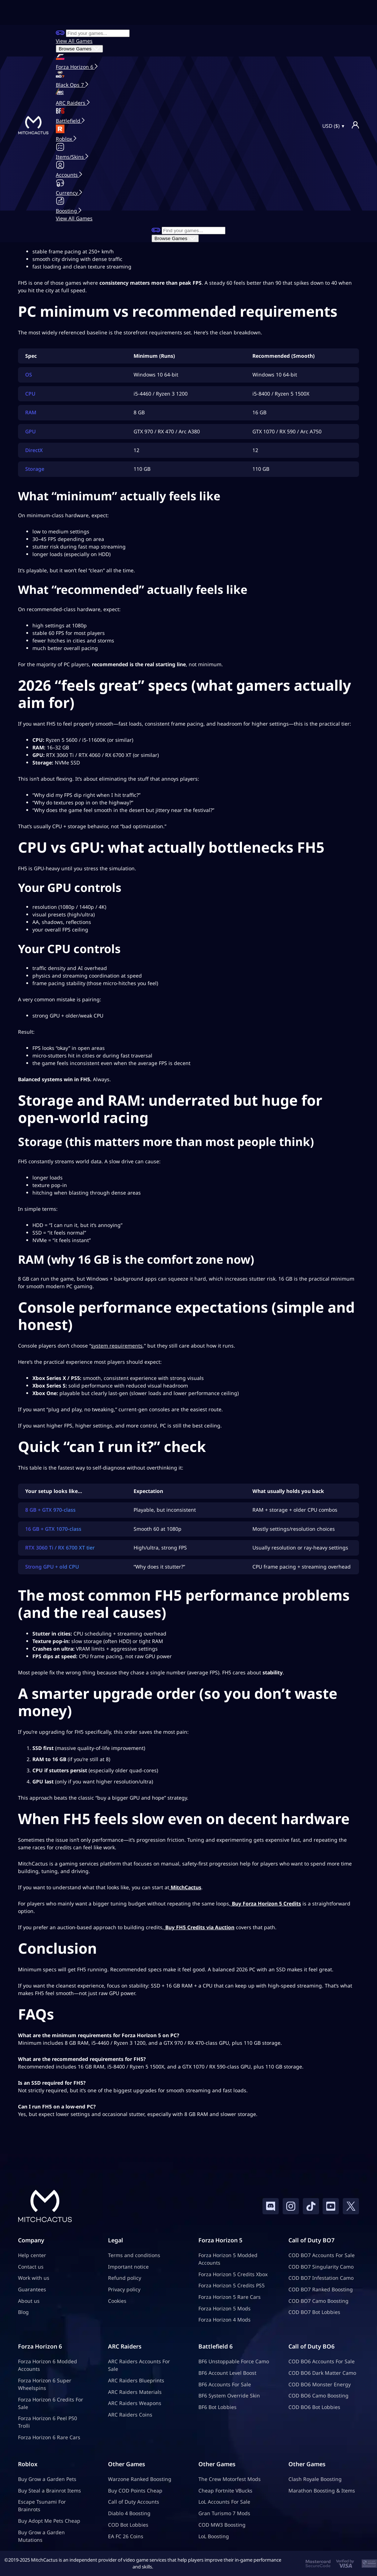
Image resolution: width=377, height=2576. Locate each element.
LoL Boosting (213, 2536)
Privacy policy (124, 2289)
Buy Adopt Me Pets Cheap (49, 2521)
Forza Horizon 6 (75, 66)
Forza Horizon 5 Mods (224, 2308)
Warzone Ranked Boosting (139, 2479)
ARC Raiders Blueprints (136, 2380)
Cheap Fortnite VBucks (225, 2490)
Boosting (67, 210)
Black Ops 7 (70, 84)
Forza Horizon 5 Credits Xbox (233, 2274)
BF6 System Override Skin (229, 2395)
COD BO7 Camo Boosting (318, 2300)
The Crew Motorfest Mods (229, 2479)
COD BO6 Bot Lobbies (314, 2407)
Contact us (31, 2266)
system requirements (117, 1345)
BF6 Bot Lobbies (217, 2407)
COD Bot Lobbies (128, 2524)
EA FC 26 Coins (125, 2536)
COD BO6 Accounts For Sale (321, 2361)
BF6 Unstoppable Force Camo (233, 2361)
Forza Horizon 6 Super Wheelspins (44, 2384)
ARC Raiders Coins (130, 2415)
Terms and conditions (134, 2255)
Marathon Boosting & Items (321, 2490)
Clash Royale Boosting (315, 2479)
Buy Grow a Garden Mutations (41, 2536)
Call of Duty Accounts (133, 2502)
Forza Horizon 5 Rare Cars (229, 2296)
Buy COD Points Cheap (135, 2490)
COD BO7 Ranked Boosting (320, 2289)
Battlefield (69, 120)
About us (29, 2300)
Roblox (64, 138)
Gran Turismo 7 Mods (224, 2513)
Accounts (67, 174)
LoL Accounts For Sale (224, 2502)
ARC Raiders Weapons (134, 2403)
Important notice (128, 2266)
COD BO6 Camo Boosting (318, 2395)
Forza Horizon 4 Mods (224, 2319)
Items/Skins (70, 156)
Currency (67, 192)
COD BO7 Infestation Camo (321, 2278)
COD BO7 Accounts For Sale (321, 2255)
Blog (23, 2312)
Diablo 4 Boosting (129, 2513)
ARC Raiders (71, 102)
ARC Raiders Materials (135, 2391)
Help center (32, 2255)
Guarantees (32, 2289)
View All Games (74, 40)
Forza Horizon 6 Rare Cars (49, 2437)
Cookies (117, 2300)
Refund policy (124, 2278)
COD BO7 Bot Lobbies (314, 2312)
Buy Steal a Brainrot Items (49, 2490)
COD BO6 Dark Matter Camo (322, 2372)
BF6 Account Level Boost (227, 2372)
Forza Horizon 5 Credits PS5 (231, 2285)
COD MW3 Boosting (222, 2524)
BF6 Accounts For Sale (224, 2384)
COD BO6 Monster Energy (319, 2384)
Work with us (33, 2278)
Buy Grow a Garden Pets (47, 2479)
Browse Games (79, 48)
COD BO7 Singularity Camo (321, 2266)
